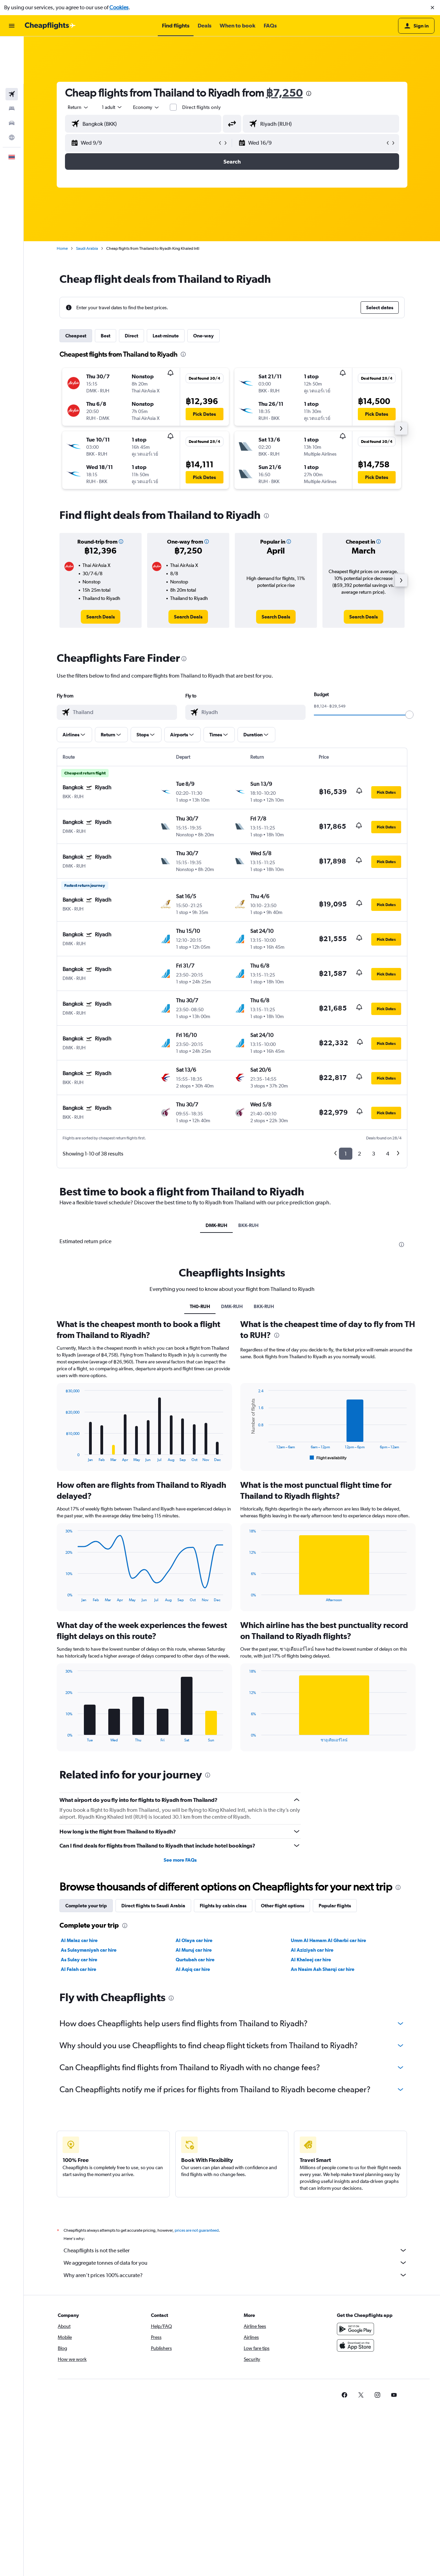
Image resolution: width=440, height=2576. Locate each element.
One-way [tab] (203, 335)
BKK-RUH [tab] (248, 1225)
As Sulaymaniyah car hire (89, 1950)
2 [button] (359, 1153)
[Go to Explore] (12, 90)
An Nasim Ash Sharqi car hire (322, 1969)
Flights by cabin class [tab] (223, 1905)
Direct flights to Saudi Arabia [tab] (153, 1905)
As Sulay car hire (79, 1959)
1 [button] (345, 1153)
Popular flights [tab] (335, 1905)
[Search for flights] (12, 47)
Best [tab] (105, 335)
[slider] (409, 715)
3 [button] (373, 1153)
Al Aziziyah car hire (312, 1950)
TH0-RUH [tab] (200, 1306)
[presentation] (309, 93)
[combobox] (78, 107)
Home (62, 248)
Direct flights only (201, 107)
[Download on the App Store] (355, 2353)
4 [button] (387, 1153)
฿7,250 (284, 92)
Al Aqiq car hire (193, 1969)
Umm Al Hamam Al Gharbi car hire (328, 1940)
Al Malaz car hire (79, 1940)
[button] (432, 7)
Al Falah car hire (78, 1969)
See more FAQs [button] (180, 1860)
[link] (100, 617)
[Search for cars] (12, 75)
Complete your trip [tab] (86, 1905)
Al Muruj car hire (194, 1950)
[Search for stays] (12, 61)
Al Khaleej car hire (311, 1959)
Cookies (119, 7)
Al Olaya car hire (194, 1940)
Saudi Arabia (87, 248)
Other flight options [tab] (282, 1905)
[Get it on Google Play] (355, 2336)
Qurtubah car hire (195, 1959)
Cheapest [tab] (75, 335)
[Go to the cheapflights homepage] (50, 25)
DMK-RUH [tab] (216, 1225)
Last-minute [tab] (166, 335)
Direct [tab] (131, 335)
